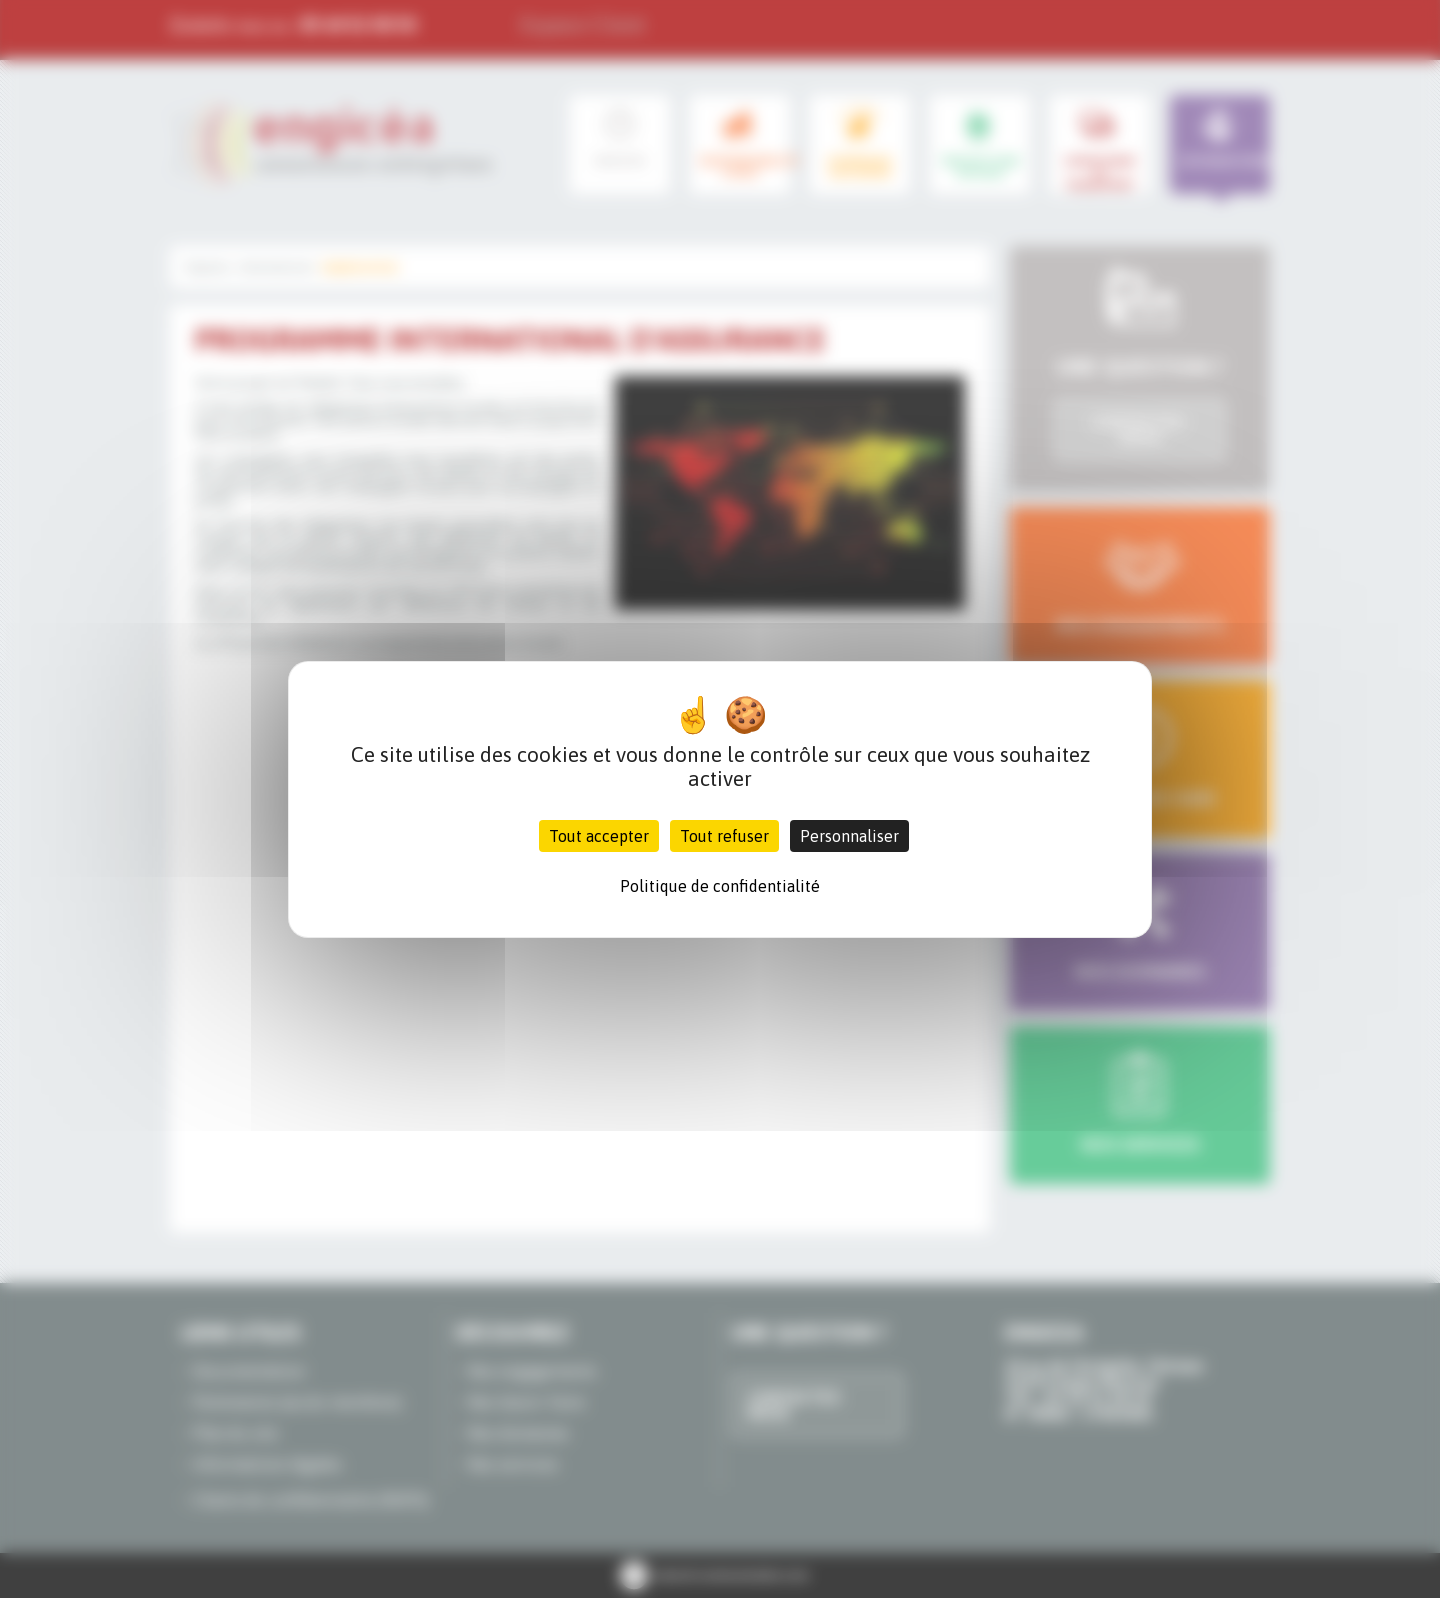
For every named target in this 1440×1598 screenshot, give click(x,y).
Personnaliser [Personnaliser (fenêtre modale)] (849, 836)
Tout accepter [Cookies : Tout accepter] (599, 836)
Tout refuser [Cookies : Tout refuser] (724, 836)
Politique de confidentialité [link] (720, 886)
